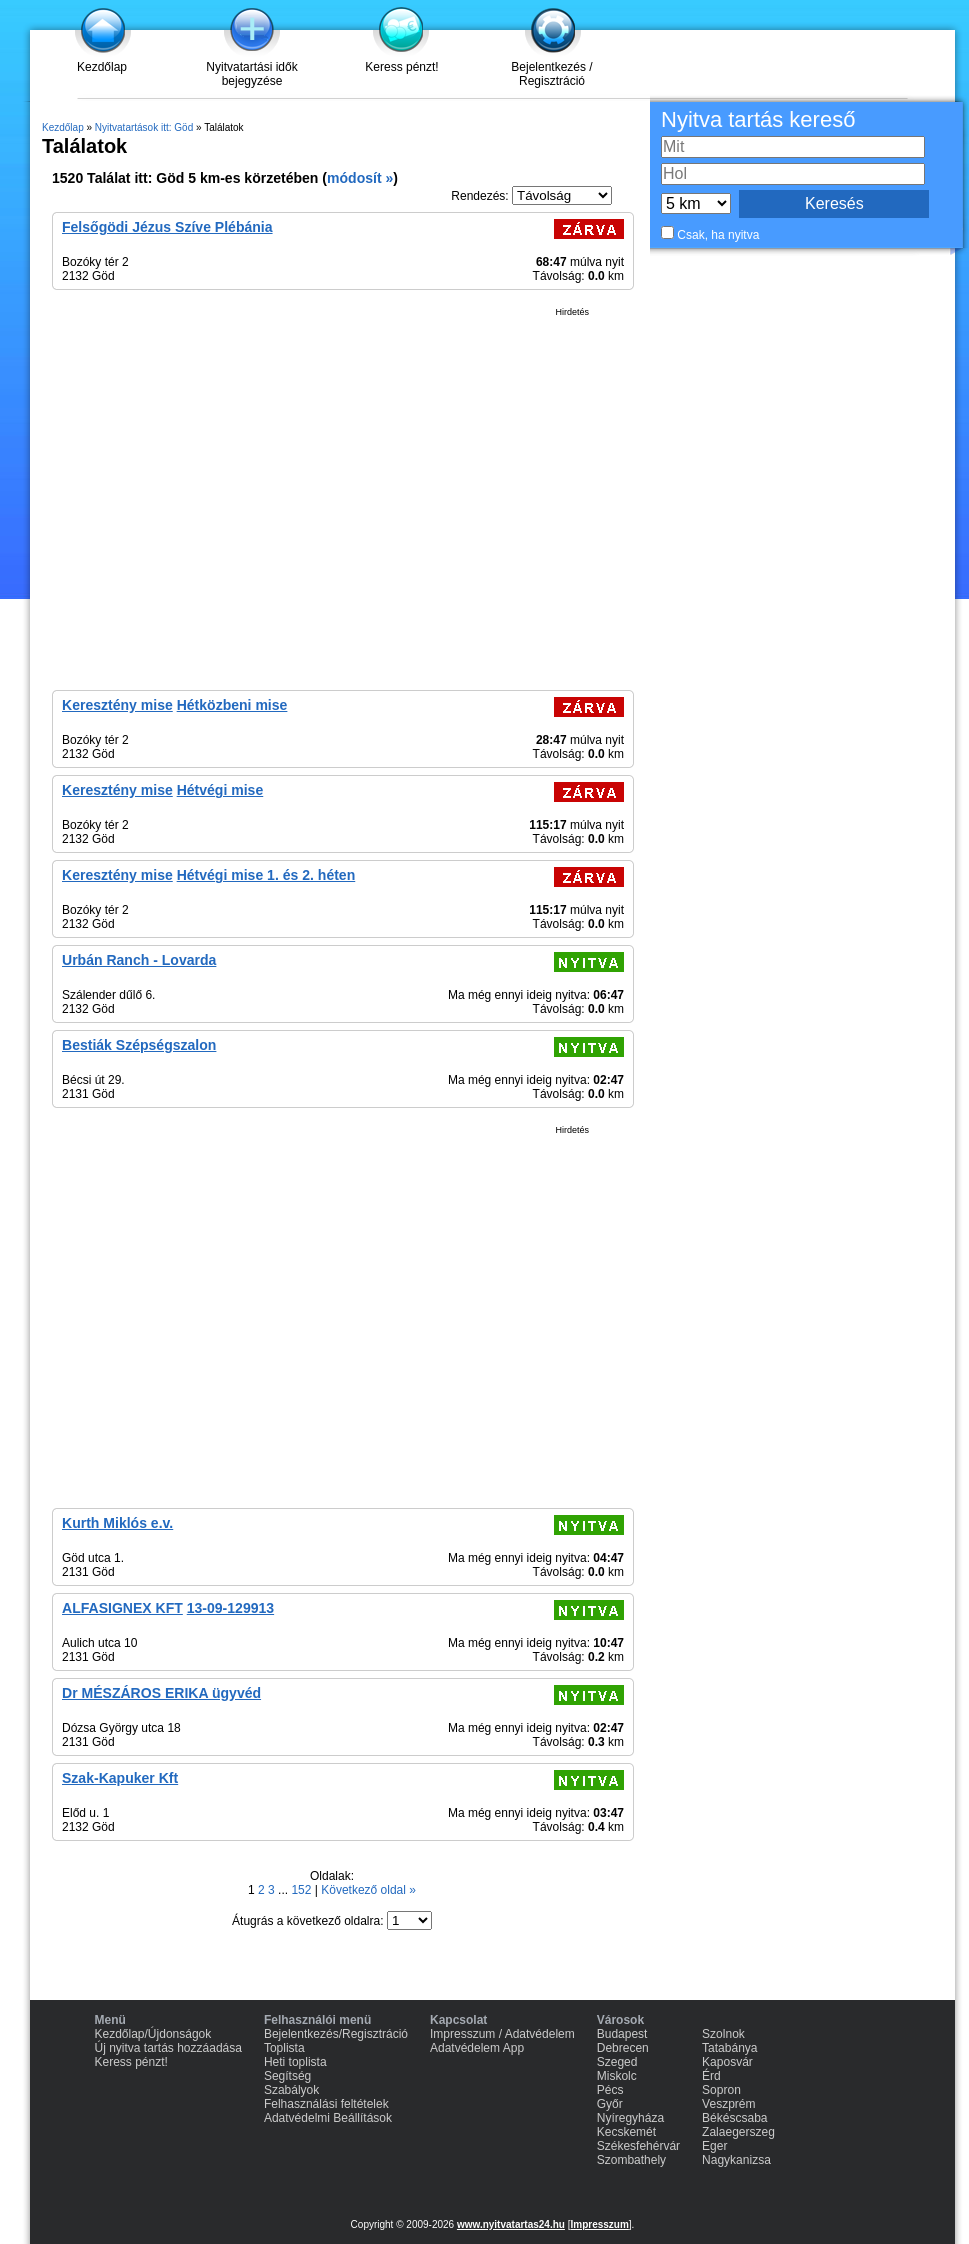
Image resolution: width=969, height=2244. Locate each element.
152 (302, 1890)
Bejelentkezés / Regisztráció (551, 74)
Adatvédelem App (477, 2048)
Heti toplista (295, 2062)
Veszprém (728, 2104)
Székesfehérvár (638, 2146)
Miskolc (617, 2076)
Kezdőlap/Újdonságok (153, 2034)
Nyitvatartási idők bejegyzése (251, 74)
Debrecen (623, 2048)
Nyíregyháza (630, 2118)
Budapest (622, 2034)
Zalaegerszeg (738, 2132)
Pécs (610, 2090)
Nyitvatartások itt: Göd (144, 127)
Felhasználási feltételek (326, 2104)
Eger (714, 2146)
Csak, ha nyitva (718, 235)
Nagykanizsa (736, 2160)
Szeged (617, 2062)
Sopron (721, 2090)
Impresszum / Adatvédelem (502, 2034)
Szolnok (723, 2034)
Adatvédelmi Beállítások (328, 2118)
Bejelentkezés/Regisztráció (336, 2034)
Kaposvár (727, 2062)
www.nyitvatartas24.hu (511, 2224)
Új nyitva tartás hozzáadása (168, 2048)
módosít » (360, 178)
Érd (711, 2076)
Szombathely (631, 2160)
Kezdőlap (102, 67)
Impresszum (599, 2224)
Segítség (287, 2076)
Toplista (284, 2048)
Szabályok (291, 2090)
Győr (610, 2104)
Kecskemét (626, 2132)
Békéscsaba (734, 2118)
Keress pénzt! (401, 67)
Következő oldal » (368, 1890)
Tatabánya (729, 2048)
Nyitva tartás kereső (758, 119)
